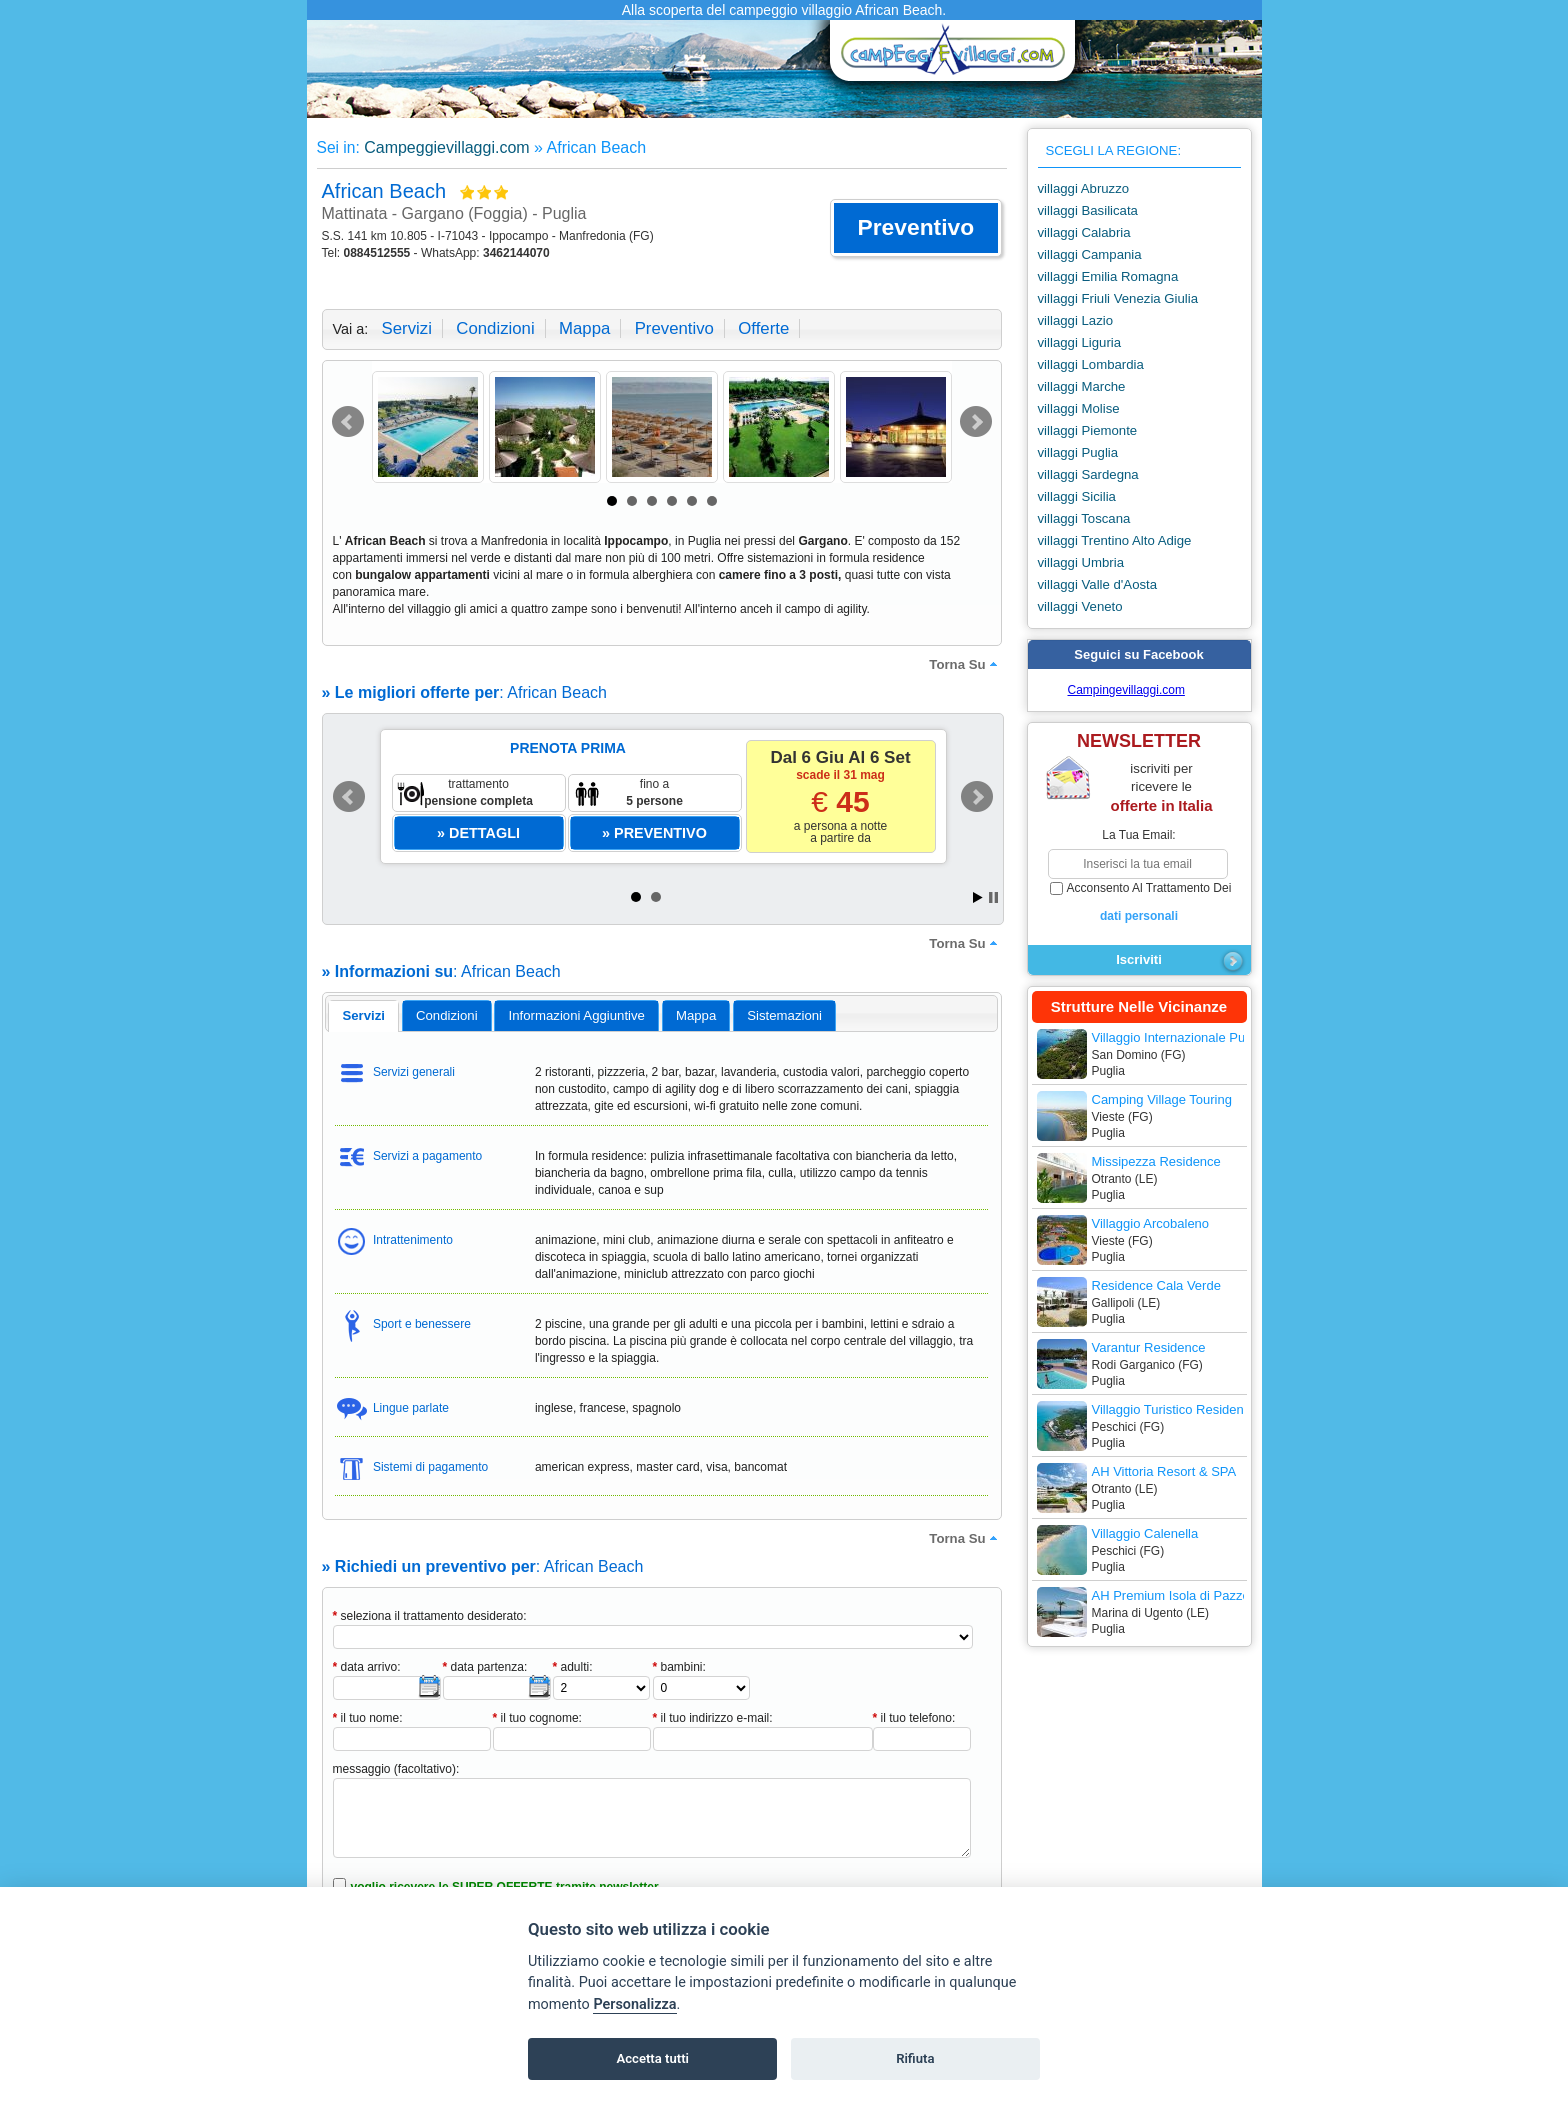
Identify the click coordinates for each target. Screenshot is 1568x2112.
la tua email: (1138, 835)
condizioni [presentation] (447, 1015)
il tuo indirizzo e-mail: (713, 1718)
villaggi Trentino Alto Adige (1115, 540)
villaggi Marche (1082, 386)
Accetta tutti (652, 2058)
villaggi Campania (1090, 254)
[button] (915, 228)
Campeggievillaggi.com (446, 147)
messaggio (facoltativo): (396, 1769)
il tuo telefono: (914, 1718)
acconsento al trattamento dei (1139, 903)
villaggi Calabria (1084, 232)
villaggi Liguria (1080, 342)
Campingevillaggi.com (1126, 690)
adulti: (573, 1667)
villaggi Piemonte (1088, 430)
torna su (965, 664)
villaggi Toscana (1084, 518)
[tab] (363, 1016)
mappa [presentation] (696, 1015)
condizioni (495, 328)
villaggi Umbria (1081, 562)
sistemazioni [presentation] (784, 1015)
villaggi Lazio (1076, 320)
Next (976, 422)
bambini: (679, 1667)
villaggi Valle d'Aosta (1098, 584)
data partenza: (485, 1667)
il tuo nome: (368, 1718)
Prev (348, 422)
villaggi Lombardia (1091, 364)
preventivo (674, 328)
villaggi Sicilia (1077, 496)
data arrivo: (367, 1667)
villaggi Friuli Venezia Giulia (1118, 298)
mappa (584, 328)
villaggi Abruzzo (1084, 188)
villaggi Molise (1079, 408)
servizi (407, 328)
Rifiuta (915, 2058)
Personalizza (634, 2004)
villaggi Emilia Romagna (1108, 276)
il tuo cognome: (537, 1718)
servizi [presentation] (363, 1015)
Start (978, 897)
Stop (993, 897)
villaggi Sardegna (1088, 474)
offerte (763, 328)
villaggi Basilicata (1088, 210)
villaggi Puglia (1078, 452)
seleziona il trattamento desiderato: (430, 1616)
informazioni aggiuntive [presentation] (577, 1015)
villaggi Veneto (1080, 606)
